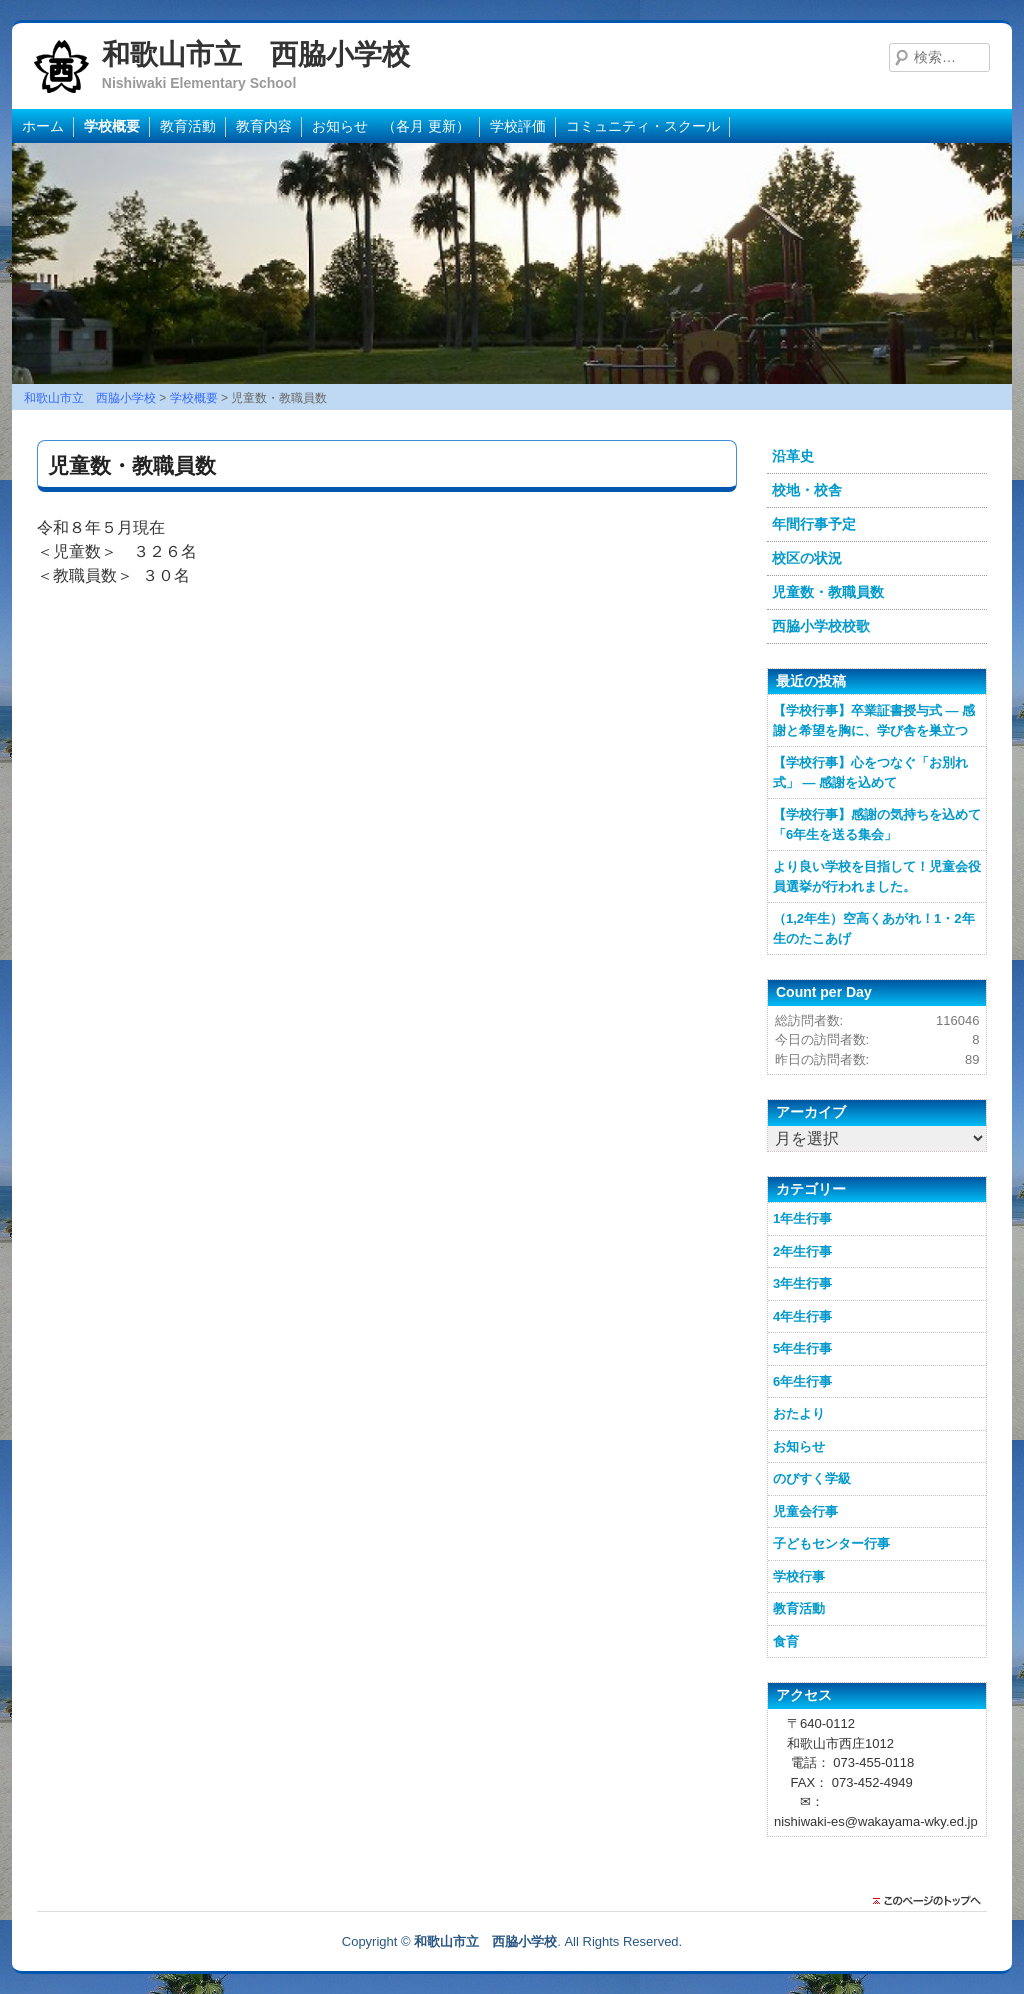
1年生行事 (802, 1218)
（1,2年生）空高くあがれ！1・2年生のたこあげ (874, 928)
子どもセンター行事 (831, 1543)
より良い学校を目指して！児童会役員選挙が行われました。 (877, 876)
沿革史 (793, 456)
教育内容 (264, 126)
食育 (786, 1641)
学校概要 (112, 126)
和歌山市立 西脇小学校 (256, 54)
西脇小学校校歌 (821, 626)
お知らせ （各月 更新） (391, 126)
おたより (799, 1413)
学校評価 (518, 126)
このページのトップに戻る (932, 1901)
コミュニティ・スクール (643, 126)
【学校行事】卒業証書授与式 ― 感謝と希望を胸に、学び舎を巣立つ (874, 720)
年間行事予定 (814, 524)
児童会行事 (805, 1511)
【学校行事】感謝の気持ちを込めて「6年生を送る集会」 (877, 824)
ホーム (43, 126)
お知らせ (799, 1446)
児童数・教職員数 (828, 592)
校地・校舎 (807, 490)
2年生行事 (802, 1251)
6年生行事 (802, 1381)
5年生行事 (802, 1348)
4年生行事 (802, 1316)
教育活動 (188, 126)
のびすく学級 (812, 1478)
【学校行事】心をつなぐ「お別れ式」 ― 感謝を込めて (870, 772)
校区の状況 (807, 558)
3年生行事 (802, 1283)
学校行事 (799, 1576)
